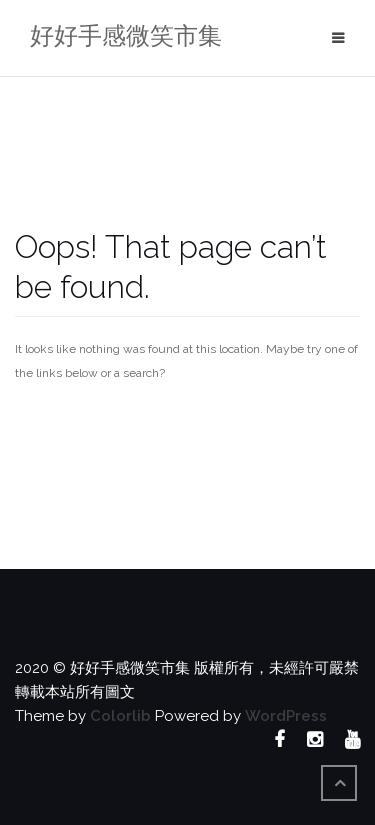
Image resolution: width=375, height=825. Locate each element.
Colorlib (120, 716)
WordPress (286, 716)
